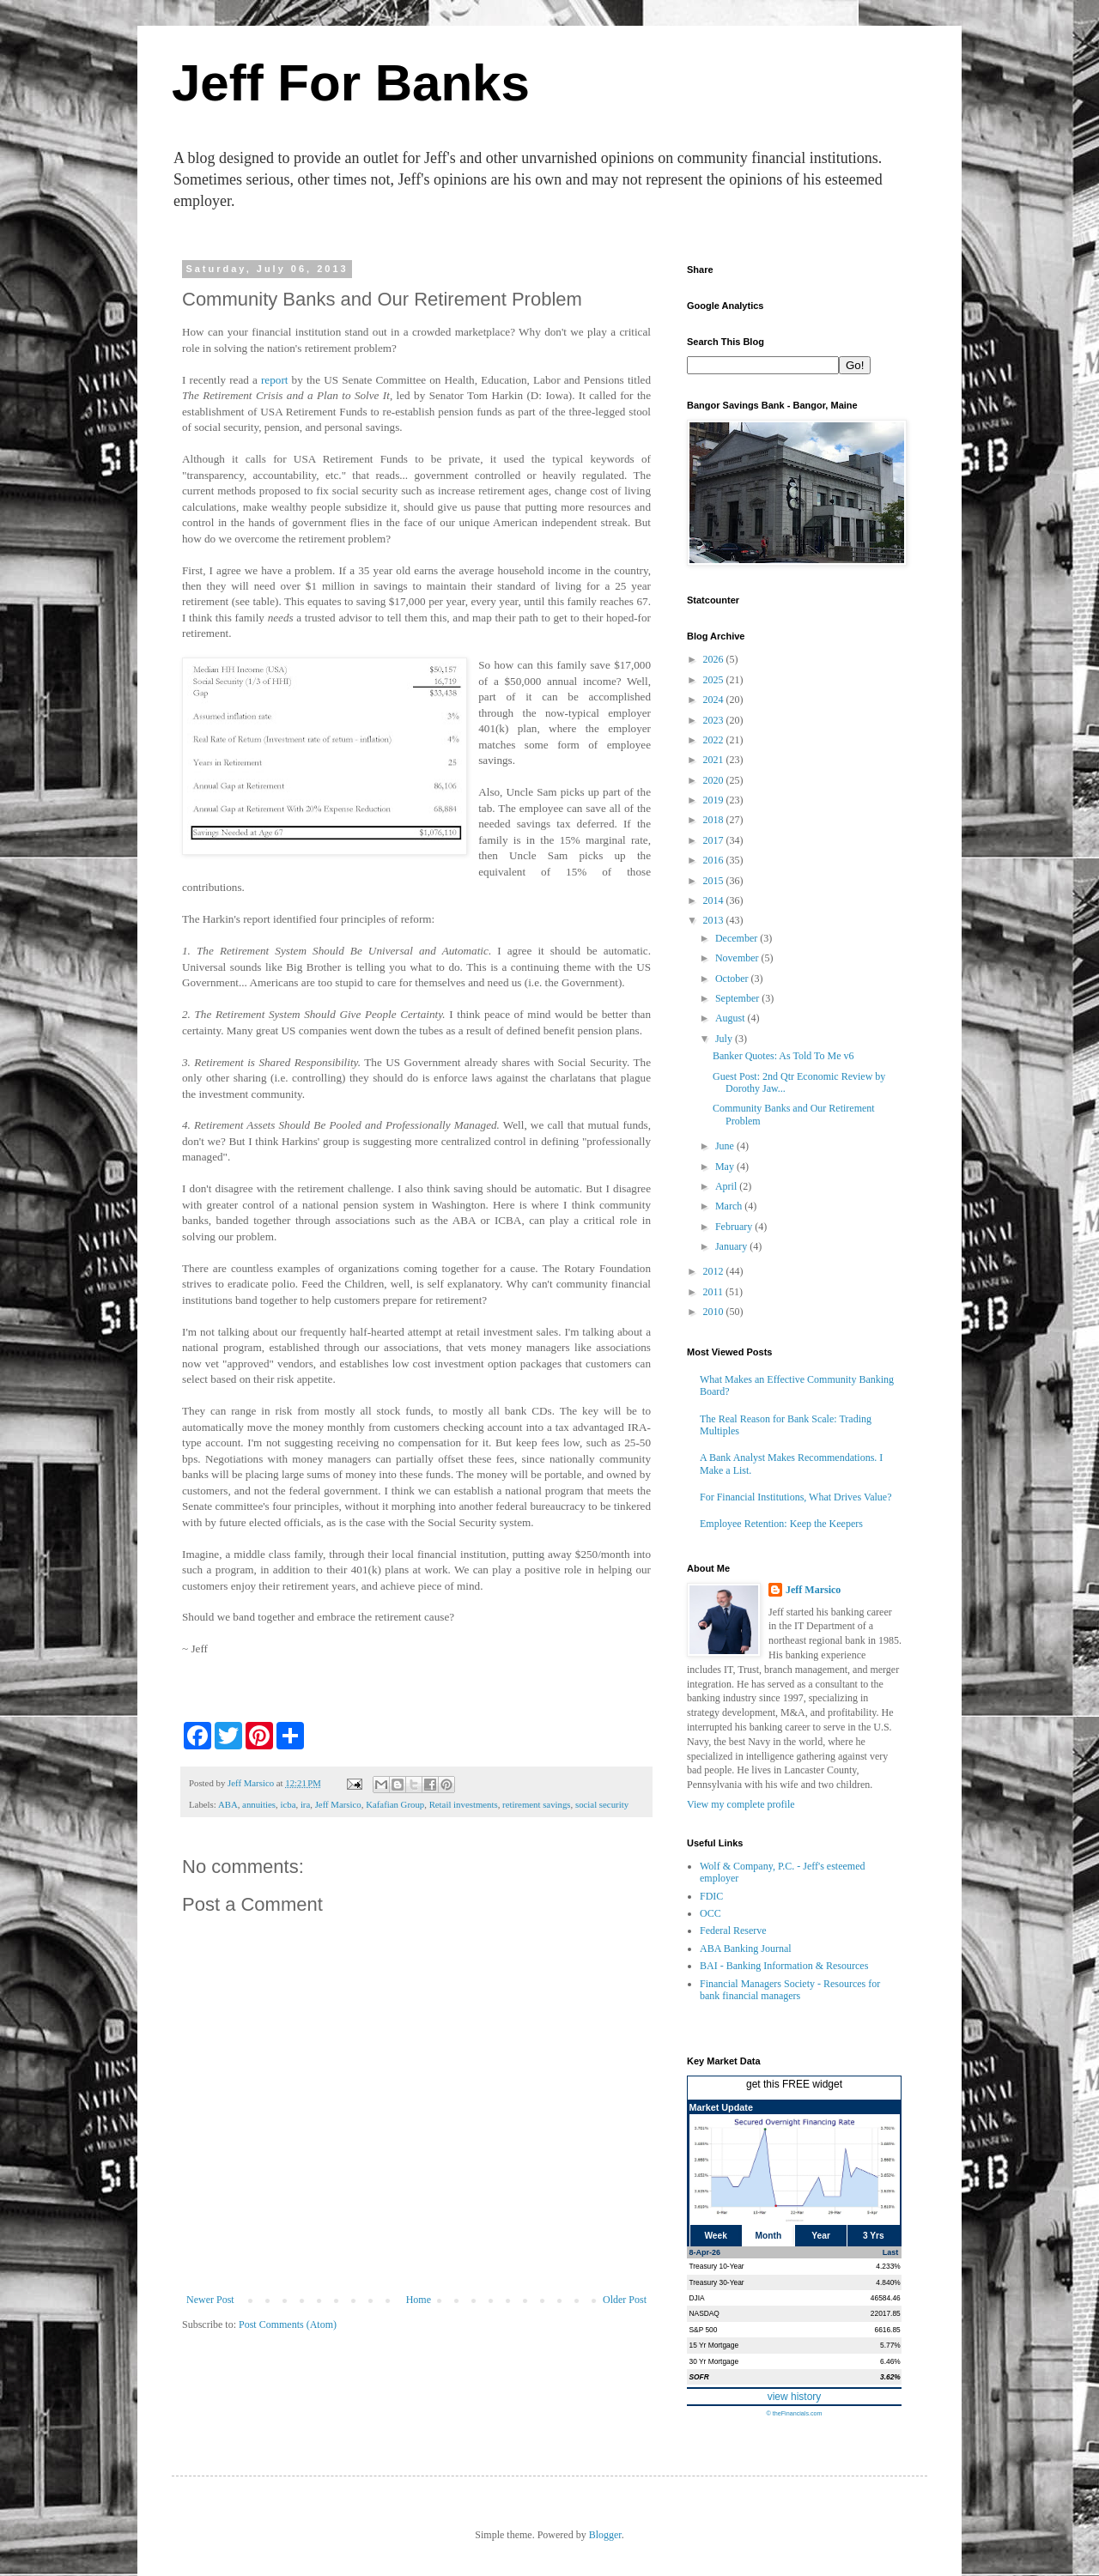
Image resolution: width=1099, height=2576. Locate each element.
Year (820, 2235)
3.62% (890, 2377)
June (726, 1146)
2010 (714, 1312)
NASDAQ (704, 2313)
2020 (714, 780)
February (735, 1227)
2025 (714, 680)
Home (418, 2300)
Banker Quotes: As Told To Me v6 (783, 1056)
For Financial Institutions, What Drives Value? (796, 1497)
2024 (714, 700)
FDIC (711, 1896)
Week (715, 2235)
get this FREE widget (794, 2084)
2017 (714, 840)
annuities (259, 1804)
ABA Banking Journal (746, 1949)
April (727, 1186)
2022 (714, 740)
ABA (228, 1804)
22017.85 (886, 2313)
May (726, 1167)
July (725, 1039)
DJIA (697, 2298)
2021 (714, 760)
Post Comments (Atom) (288, 2324)
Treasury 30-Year (716, 2282)
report (276, 379)
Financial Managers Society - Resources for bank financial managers (790, 1990)
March (729, 1206)
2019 (714, 800)
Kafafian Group (395, 1804)
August (731, 1018)
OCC (710, 1913)
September (738, 998)
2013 (714, 920)
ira (305, 1804)
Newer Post (210, 2300)
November (738, 958)
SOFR (699, 2377)
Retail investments (463, 1804)
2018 (714, 820)
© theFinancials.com (794, 2413)
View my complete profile (741, 1804)
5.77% (890, 2345)
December (737, 938)
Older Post (625, 2300)
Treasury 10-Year (716, 2266)
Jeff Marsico (338, 1804)
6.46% (890, 2361)
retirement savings (536, 1804)
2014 (714, 900)
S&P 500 (703, 2329)
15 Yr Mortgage (714, 2345)
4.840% (888, 2282)
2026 (714, 659)
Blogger (605, 2535)
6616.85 (887, 2329)
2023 (714, 720)
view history (795, 2397)
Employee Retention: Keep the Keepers (781, 1524)
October (733, 979)
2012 (714, 1271)
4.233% (888, 2266)
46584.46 (886, 2298)
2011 (714, 1292)
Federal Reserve (733, 1930)
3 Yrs (873, 2235)
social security (601, 1804)
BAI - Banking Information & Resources (784, 1966)
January (732, 1246)
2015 (714, 881)
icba (287, 1804)
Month (769, 2235)
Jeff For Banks (351, 83)
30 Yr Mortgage (714, 2361)
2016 (714, 860)
